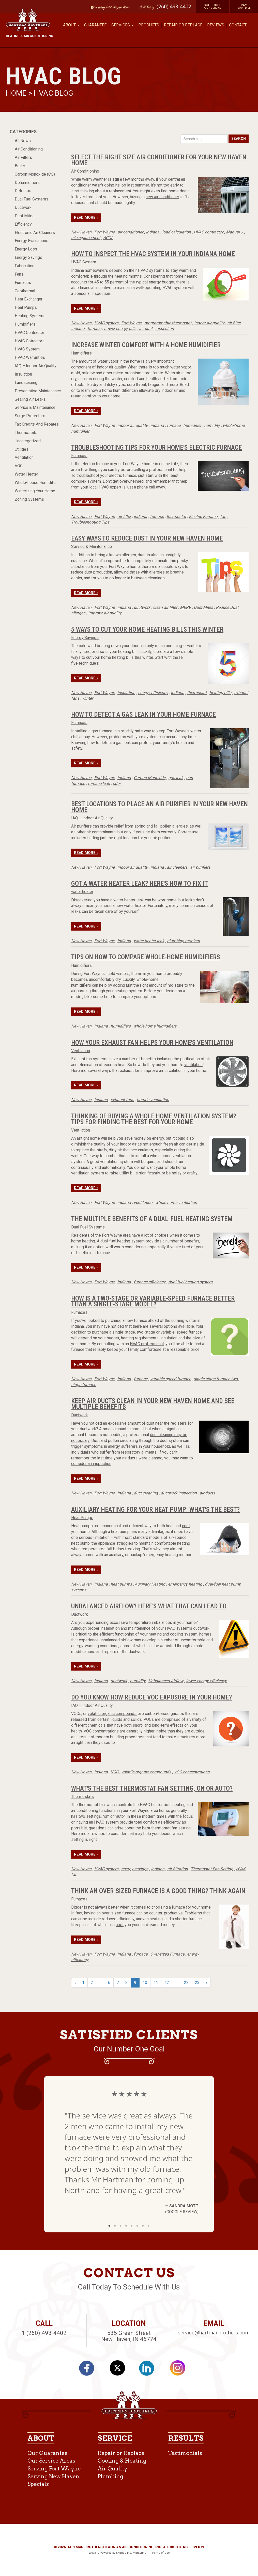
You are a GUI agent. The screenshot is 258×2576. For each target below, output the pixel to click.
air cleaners (177, 867)
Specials (38, 2484)
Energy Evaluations (31, 240)
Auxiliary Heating (150, 1584)
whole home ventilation (176, 1202)
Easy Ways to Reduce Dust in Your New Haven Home (147, 538)
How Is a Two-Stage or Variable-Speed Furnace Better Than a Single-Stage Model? (153, 1301)
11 (156, 1982)
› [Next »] (206, 1982)
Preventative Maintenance (38, 391)
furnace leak (99, 783)
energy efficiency (153, 692)
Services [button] (122, 25)
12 (166, 1982)
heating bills (220, 692)
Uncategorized (28, 441)
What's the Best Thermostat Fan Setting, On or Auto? (152, 1788)
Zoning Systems (29, 499)
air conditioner (130, 232)
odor (117, 783)
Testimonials (185, 2453)
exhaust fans (122, 1099)
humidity (212, 425)
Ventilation (24, 457)
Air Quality (112, 2468)
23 (197, 1982)
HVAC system (106, 323)
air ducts (207, 1493)
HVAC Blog (53, 93)
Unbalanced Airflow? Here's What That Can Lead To (148, 1606)
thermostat (176, 516)
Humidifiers (25, 324)
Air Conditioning (29, 149)
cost (120, 1924)
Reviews (215, 25)
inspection (164, 328)
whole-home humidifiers (154, 1026)
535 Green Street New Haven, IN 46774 (129, 2336)
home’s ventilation (153, 1099)
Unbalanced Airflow (165, 1680)
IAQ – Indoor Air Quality (35, 365)
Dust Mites (25, 215)
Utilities (21, 449)
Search (238, 139)
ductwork (142, 607)
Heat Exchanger (28, 299)
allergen (78, 613)
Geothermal (25, 291)
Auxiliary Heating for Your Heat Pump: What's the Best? (155, 1509)
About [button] (71, 25)
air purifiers (200, 867)
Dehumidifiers (27, 182)
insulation (126, 692)
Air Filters (23, 157)
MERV (185, 607)
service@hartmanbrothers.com (214, 2333)
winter (87, 698)
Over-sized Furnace (167, 1954)
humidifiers (121, 1026)
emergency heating (185, 1584)
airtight (83, 1138)
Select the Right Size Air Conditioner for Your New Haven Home (158, 160)
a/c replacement (85, 237)
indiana (152, 232)
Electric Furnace (203, 516)
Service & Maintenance (35, 407)
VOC (19, 465)
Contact (238, 25)
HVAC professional (147, 1343)
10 (145, 1982)
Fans (19, 274)
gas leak (175, 777)
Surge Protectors (30, 415)
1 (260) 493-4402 (44, 2333)
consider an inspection (91, 1463)
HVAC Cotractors (29, 341)
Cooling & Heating (122, 2460)
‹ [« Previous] (75, 1982)
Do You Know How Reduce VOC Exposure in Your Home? (151, 1697)
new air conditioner (162, 196)
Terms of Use (161, 2552)
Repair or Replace (183, 25)
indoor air (128, 1144)
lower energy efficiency (206, 1680)
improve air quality (105, 613)
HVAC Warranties (30, 357)
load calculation (176, 232)
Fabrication (24, 265)
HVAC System (27, 349)
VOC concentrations (191, 1772)
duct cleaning (146, 1493)
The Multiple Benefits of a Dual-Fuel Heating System (152, 1219)
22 (186, 1982)
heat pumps (121, 1584)
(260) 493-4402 (174, 7)
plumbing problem (183, 940)
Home (17, 93)
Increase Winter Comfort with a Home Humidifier (146, 345)
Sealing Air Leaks (30, 399)
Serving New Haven (53, 2476)
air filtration (177, 1868)
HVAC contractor (208, 232)
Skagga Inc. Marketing (131, 2552)
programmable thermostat (167, 323)
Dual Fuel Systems (31, 199)
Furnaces (23, 282)
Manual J (234, 232)
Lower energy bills (120, 328)
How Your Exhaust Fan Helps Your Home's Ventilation (152, 1042)
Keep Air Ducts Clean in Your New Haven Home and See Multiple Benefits (152, 1403)
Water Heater (26, 474)
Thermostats (26, 432)
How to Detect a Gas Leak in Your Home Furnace (143, 714)
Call (145, 7)
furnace (94, 328)
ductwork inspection (179, 1493)
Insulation (23, 374)
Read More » (86, 217)
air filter (234, 323)
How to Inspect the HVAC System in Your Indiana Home (153, 254)
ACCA (108, 237)
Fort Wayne (104, 232)
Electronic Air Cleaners (35, 232)
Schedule (213, 6)
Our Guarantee (47, 2453)
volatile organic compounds (112, 1713)
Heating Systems (30, 315)
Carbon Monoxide (149, 777)
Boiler (20, 165)
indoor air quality (209, 323)
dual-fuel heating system (190, 1281)
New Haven (81, 232)
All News (23, 140)
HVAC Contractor (29, 332)
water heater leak (149, 940)
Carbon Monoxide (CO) (35, 174)
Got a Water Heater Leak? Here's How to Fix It (139, 883)
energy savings (134, 1868)
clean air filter (165, 607)
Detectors (24, 190)
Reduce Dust (227, 607)
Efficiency (23, 224)
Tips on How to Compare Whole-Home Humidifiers (145, 957)
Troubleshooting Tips (90, 522)
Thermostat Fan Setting (212, 1868)
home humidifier (116, 390)
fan (223, 516)
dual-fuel (108, 1241)
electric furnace (122, 475)
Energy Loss (26, 249)
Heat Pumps (26, 307)
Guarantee (95, 25)
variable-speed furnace (170, 1378)
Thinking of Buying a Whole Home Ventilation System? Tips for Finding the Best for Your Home (153, 1119)
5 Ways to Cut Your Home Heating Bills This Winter (147, 629)
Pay (244, 6)
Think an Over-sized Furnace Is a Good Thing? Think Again (158, 1891)
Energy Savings (28, 257)
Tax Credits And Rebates (37, 424)
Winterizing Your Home (35, 491)
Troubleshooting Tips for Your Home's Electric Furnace (156, 447)
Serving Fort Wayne (54, 2468)
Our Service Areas (51, 2460)
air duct (146, 328)
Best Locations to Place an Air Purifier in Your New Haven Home (159, 807)
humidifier (192, 425)
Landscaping (26, 382)
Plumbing (110, 2476)
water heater (82, 891)
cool (186, 1525)
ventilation (193, 1064)
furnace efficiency (149, 1281)
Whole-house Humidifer (36, 482)
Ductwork (23, 207)
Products (148, 25)
